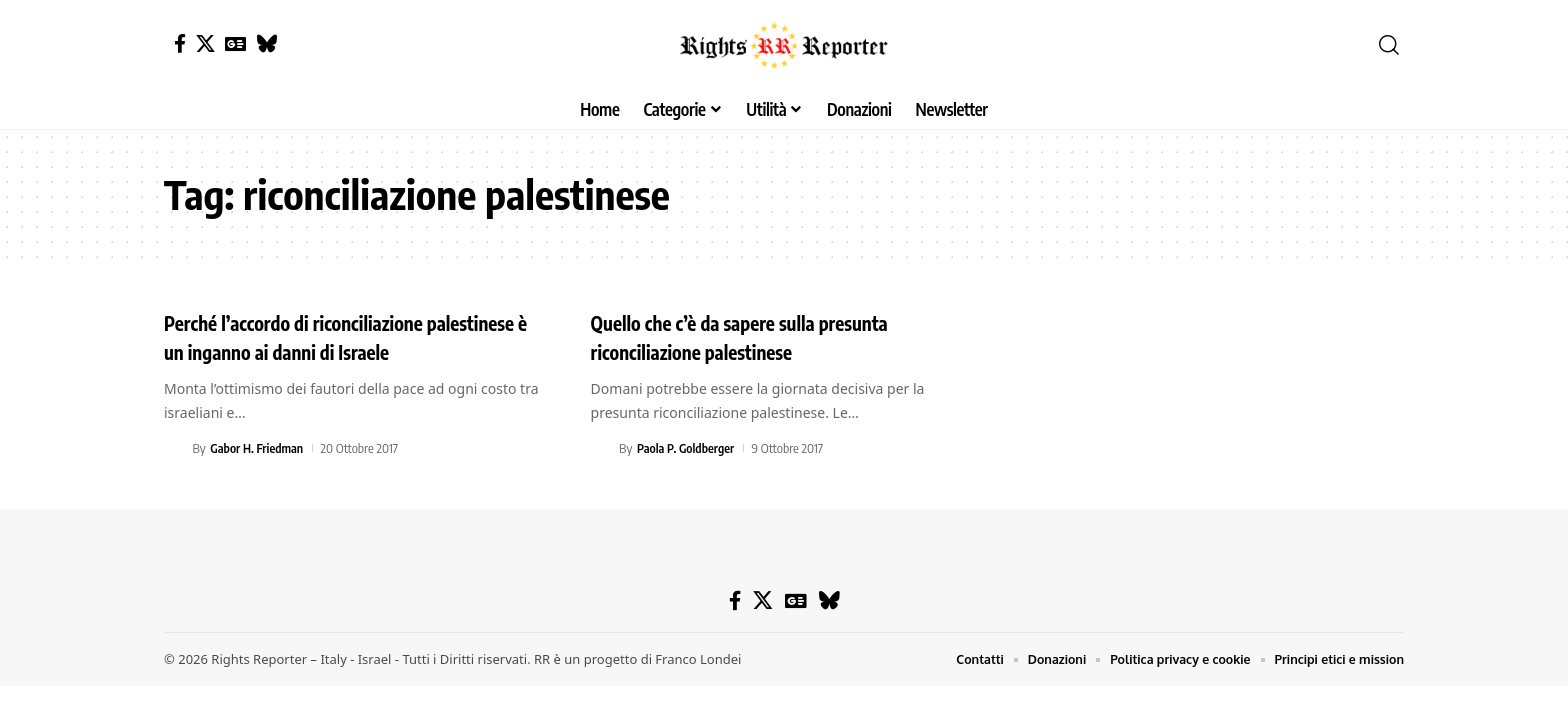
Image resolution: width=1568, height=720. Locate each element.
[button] (1389, 45)
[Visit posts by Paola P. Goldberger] (602, 448)
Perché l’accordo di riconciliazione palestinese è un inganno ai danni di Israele (356, 336)
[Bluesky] (266, 43)
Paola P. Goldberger (688, 448)
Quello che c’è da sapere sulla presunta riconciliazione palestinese (764, 336)
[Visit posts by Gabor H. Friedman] (175, 448)
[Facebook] (180, 43)
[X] (205, 43)
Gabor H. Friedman (259, 448)
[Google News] (235, 43)
